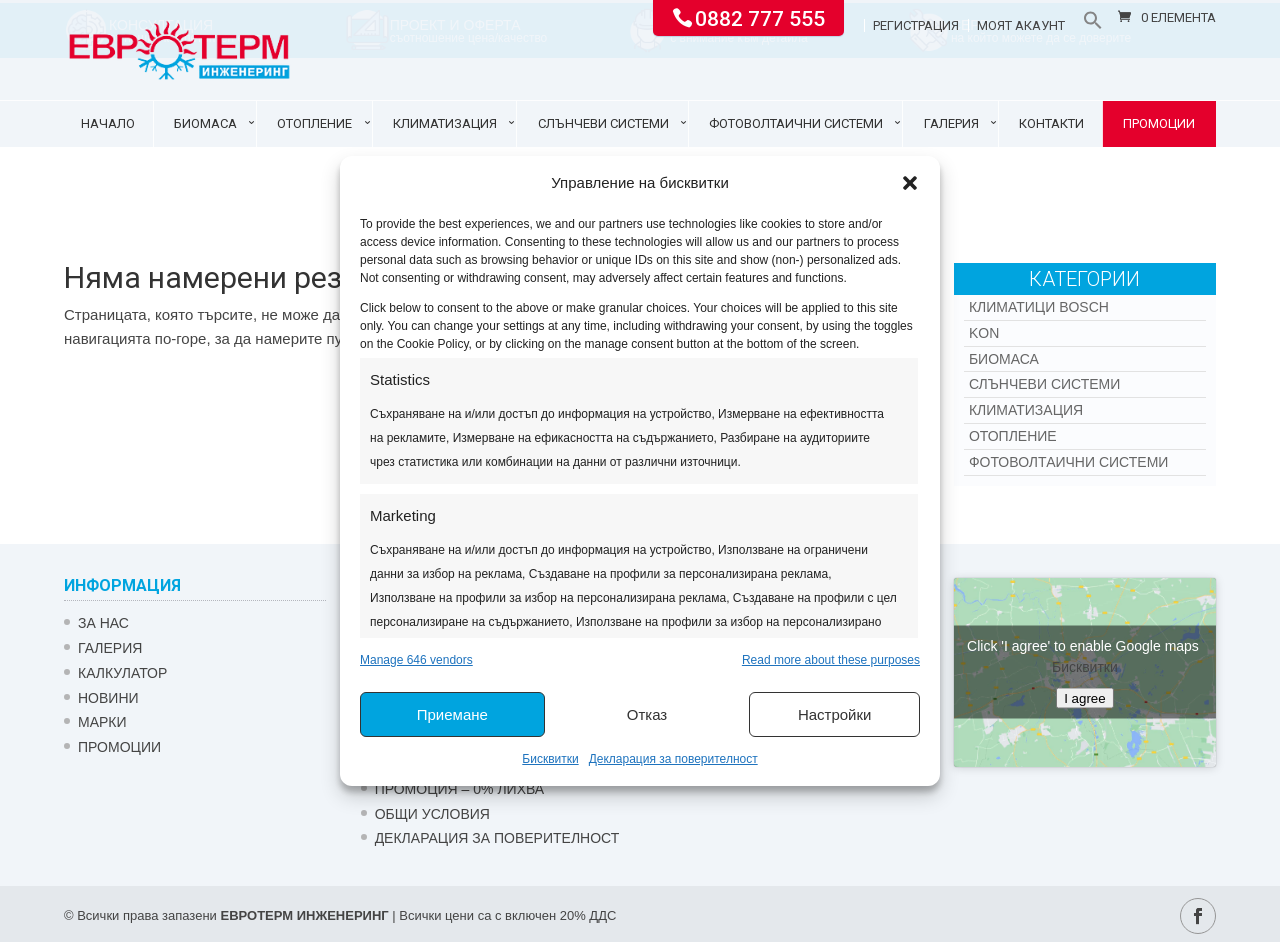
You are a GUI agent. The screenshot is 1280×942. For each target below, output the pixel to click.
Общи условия (432, 814)
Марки (102, 722)
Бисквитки (550, 759)
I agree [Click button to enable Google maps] (1085, 698)
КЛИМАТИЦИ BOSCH (1039, 307)
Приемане (452, 714)
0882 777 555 (760, 17)
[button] (910, 183)
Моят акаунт (1021, 26)
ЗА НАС (103, 623)
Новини (108, 698)
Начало (108, 123)
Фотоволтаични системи (796, 123)
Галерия (951, 123)
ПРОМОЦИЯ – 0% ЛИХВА (460, 789)
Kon (984, 333)
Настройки (835, 714)
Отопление (314, 123)
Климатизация (445, 123)
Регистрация (916, 26)
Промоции (1159, 123)
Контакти (1051, 123)
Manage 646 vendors (416, 660)
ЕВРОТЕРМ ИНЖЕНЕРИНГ (304, 915)
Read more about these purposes (831, 660)
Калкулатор (122, 673)
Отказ (647, 714)
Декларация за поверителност (673, 759)
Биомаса (205, 123)
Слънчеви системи (603, 123)
